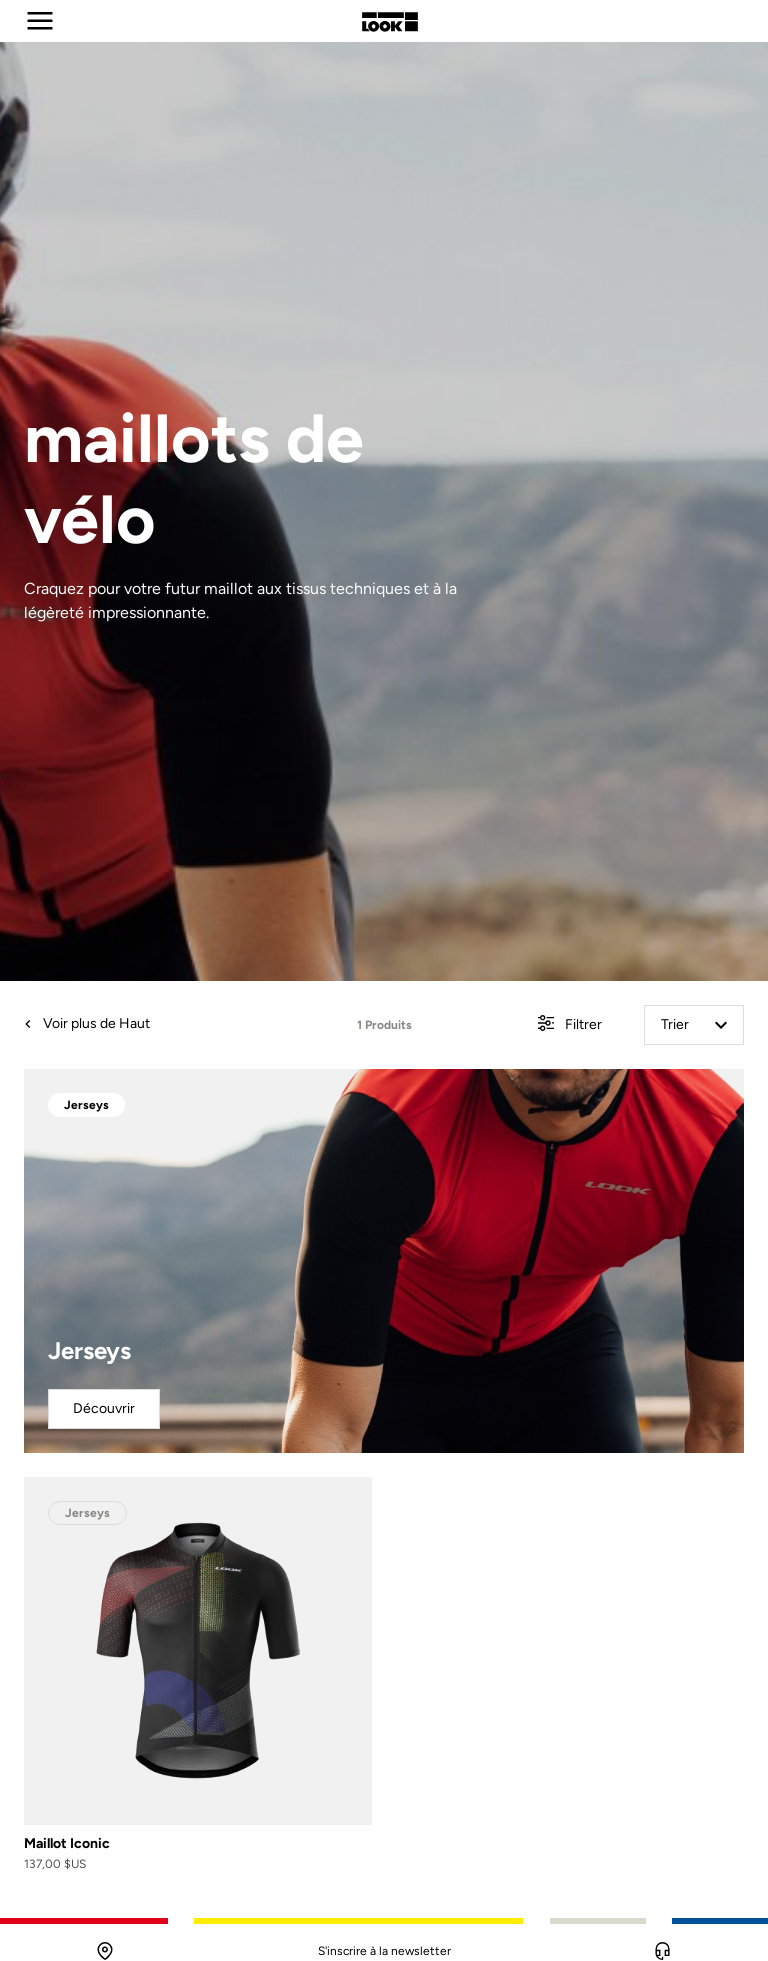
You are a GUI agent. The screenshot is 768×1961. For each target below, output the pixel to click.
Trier (694, 1024)
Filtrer (570, 1025)
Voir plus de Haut (87, 1023)
